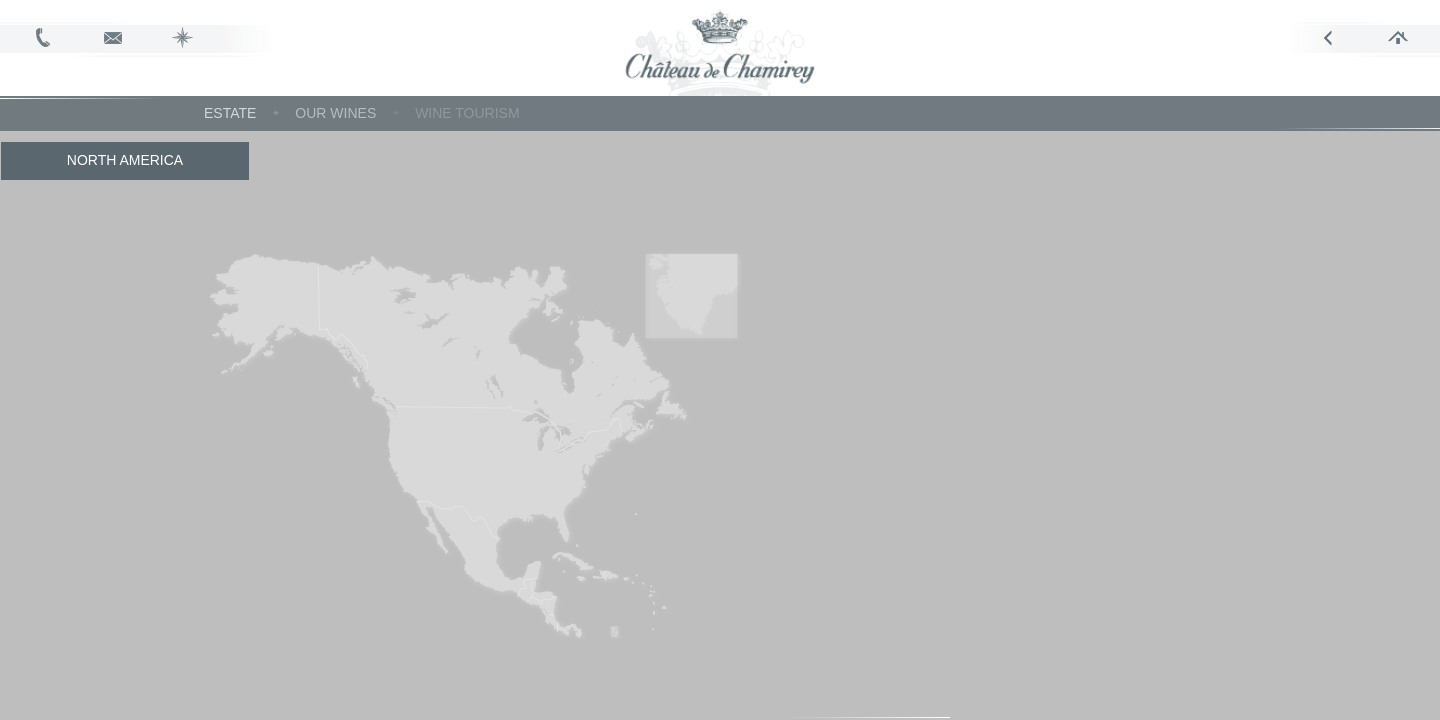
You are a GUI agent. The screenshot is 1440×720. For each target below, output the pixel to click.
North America (125, 160)
